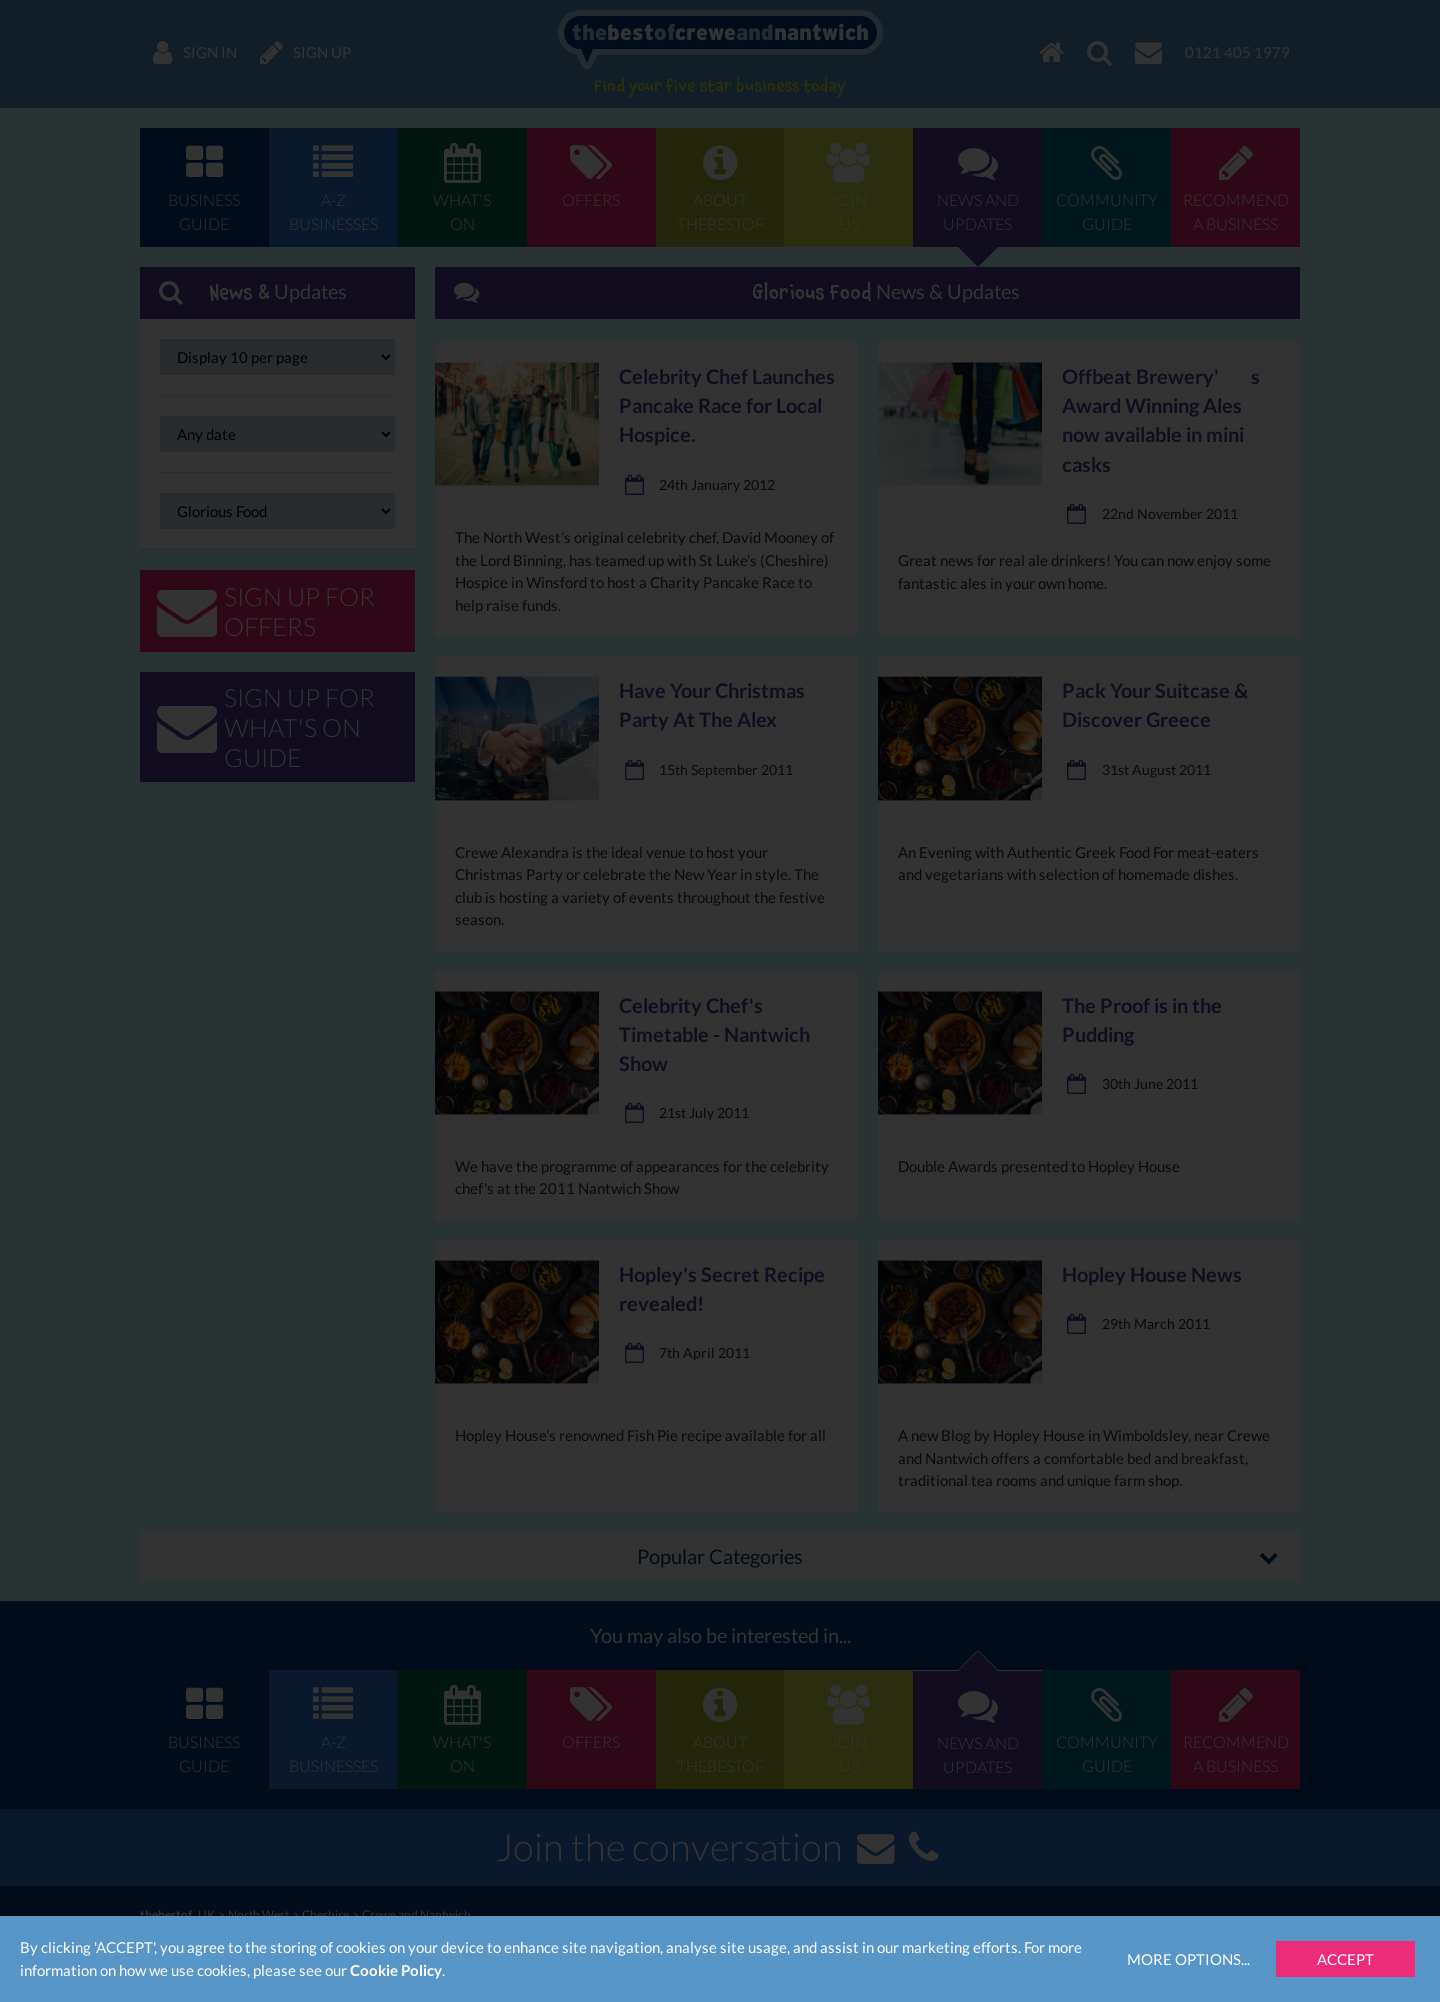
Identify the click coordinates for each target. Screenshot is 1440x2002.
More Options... (1188, 1959)
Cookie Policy (396, 1970)
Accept (1345, 1959)
